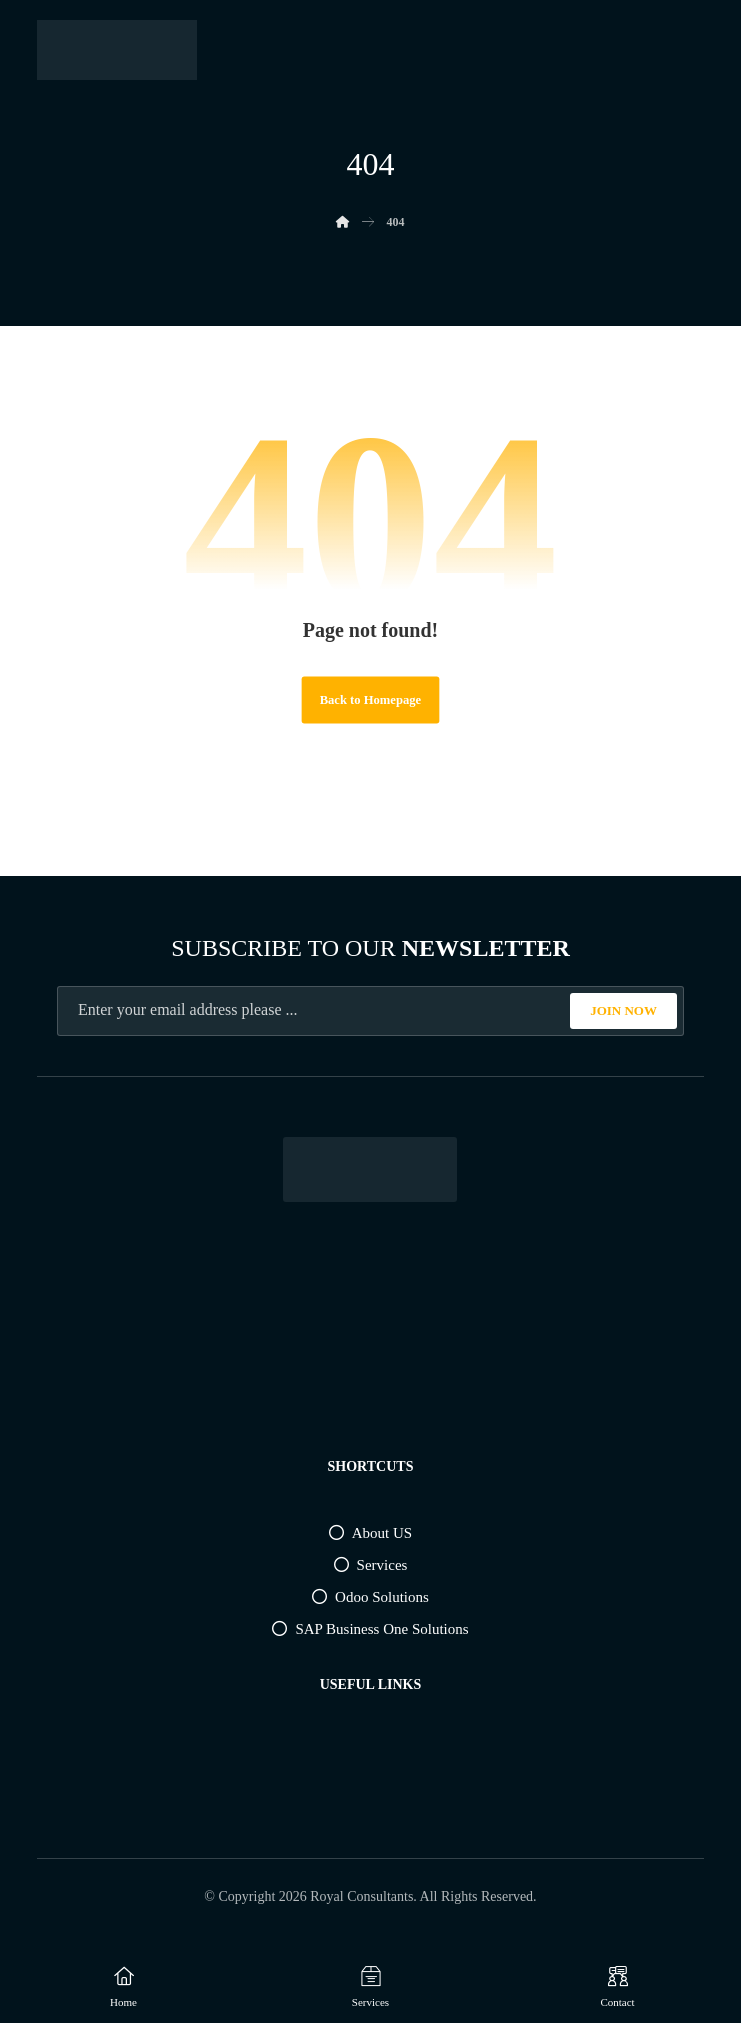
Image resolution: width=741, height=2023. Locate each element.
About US (370, 1533)
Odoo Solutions (370, 1597)
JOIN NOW (623, 1010)
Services (371, 1565)
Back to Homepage (370, 700)
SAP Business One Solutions (370, 1629)
